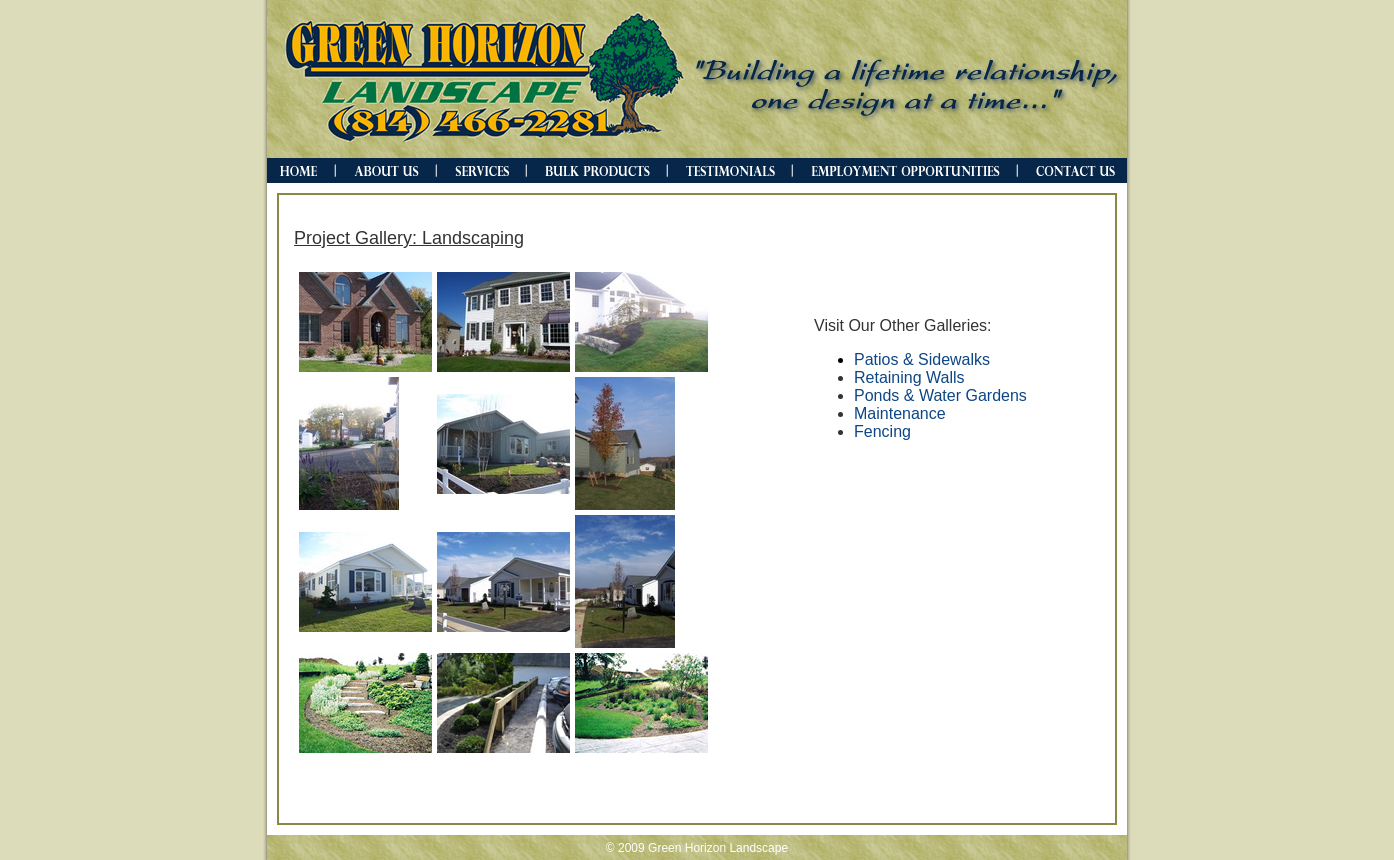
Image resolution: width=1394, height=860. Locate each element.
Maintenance (900, 413)
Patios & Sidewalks (922, 359)
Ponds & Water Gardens (940, 395)
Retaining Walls (909, 377)
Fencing (882, 431)
